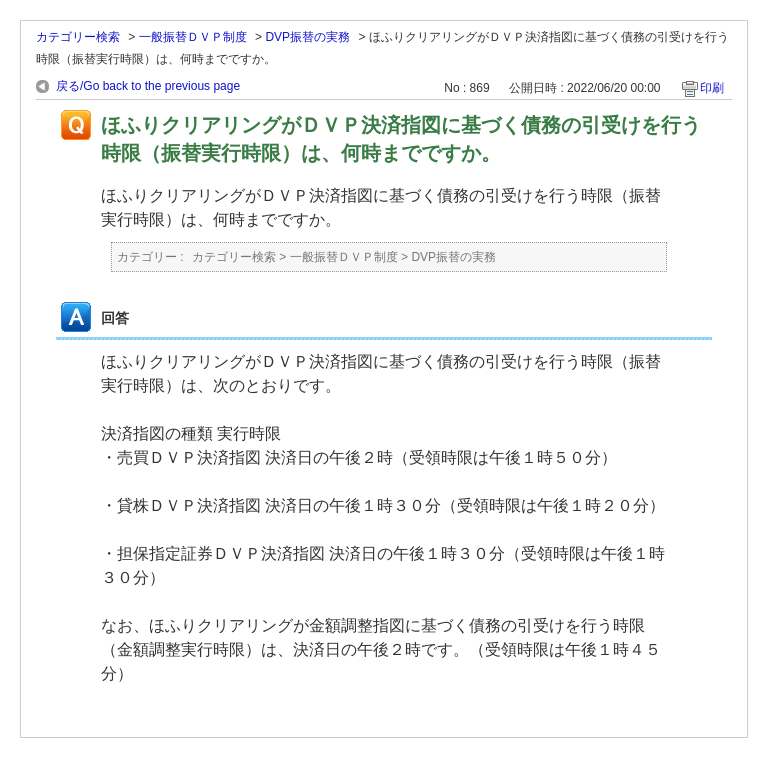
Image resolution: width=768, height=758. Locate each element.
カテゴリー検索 (78, 37)
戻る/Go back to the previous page (148, 86)
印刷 (712, 88)
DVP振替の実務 (307, 37)
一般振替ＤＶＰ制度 (193, 37)
